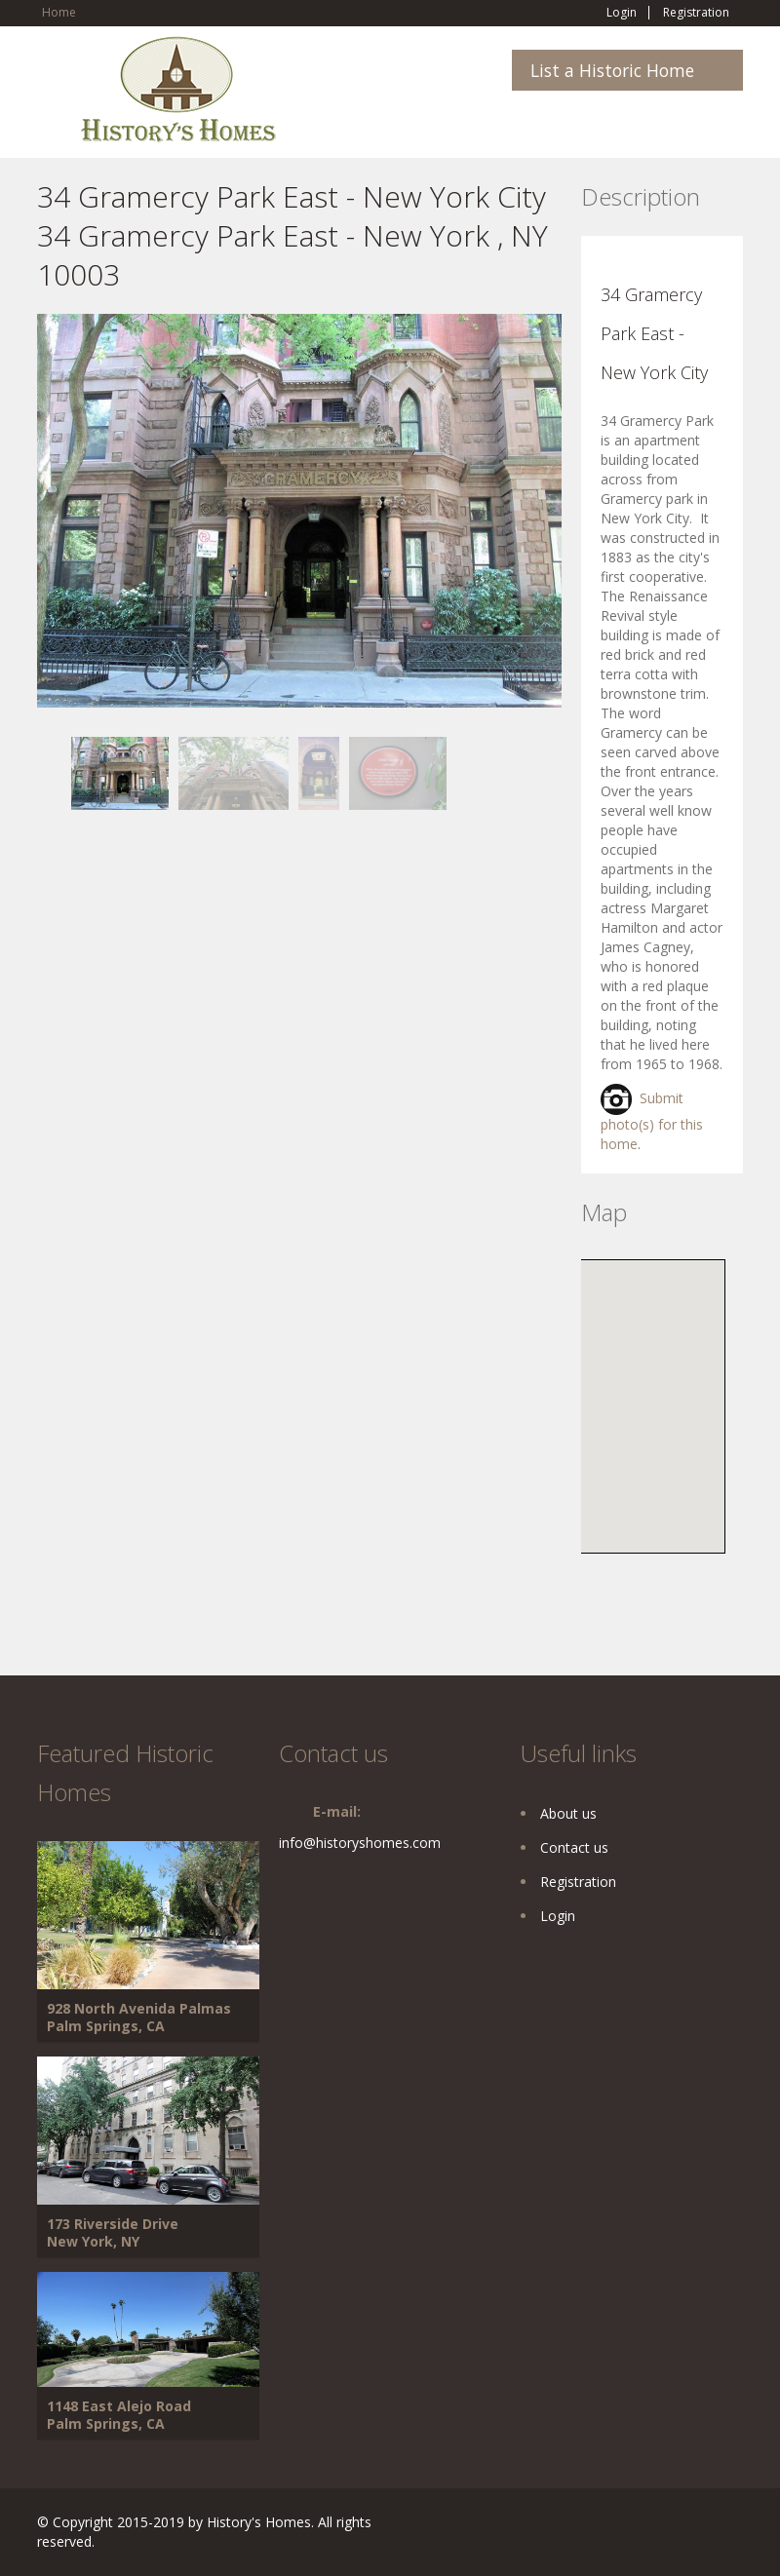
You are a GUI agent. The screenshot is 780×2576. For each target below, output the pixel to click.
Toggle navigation (54, 82)
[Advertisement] (193, 946)
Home (59, 12)
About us (568, 1813)
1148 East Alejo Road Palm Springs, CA (119, 2415)
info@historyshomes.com (360, 1842)
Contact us (574, 1847)
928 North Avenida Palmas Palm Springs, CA (139, 2017)
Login (621, 12)
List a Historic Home (612, 70)
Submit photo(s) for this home (652, 1121)
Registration (696, 12)
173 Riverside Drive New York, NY (112, 2232)
